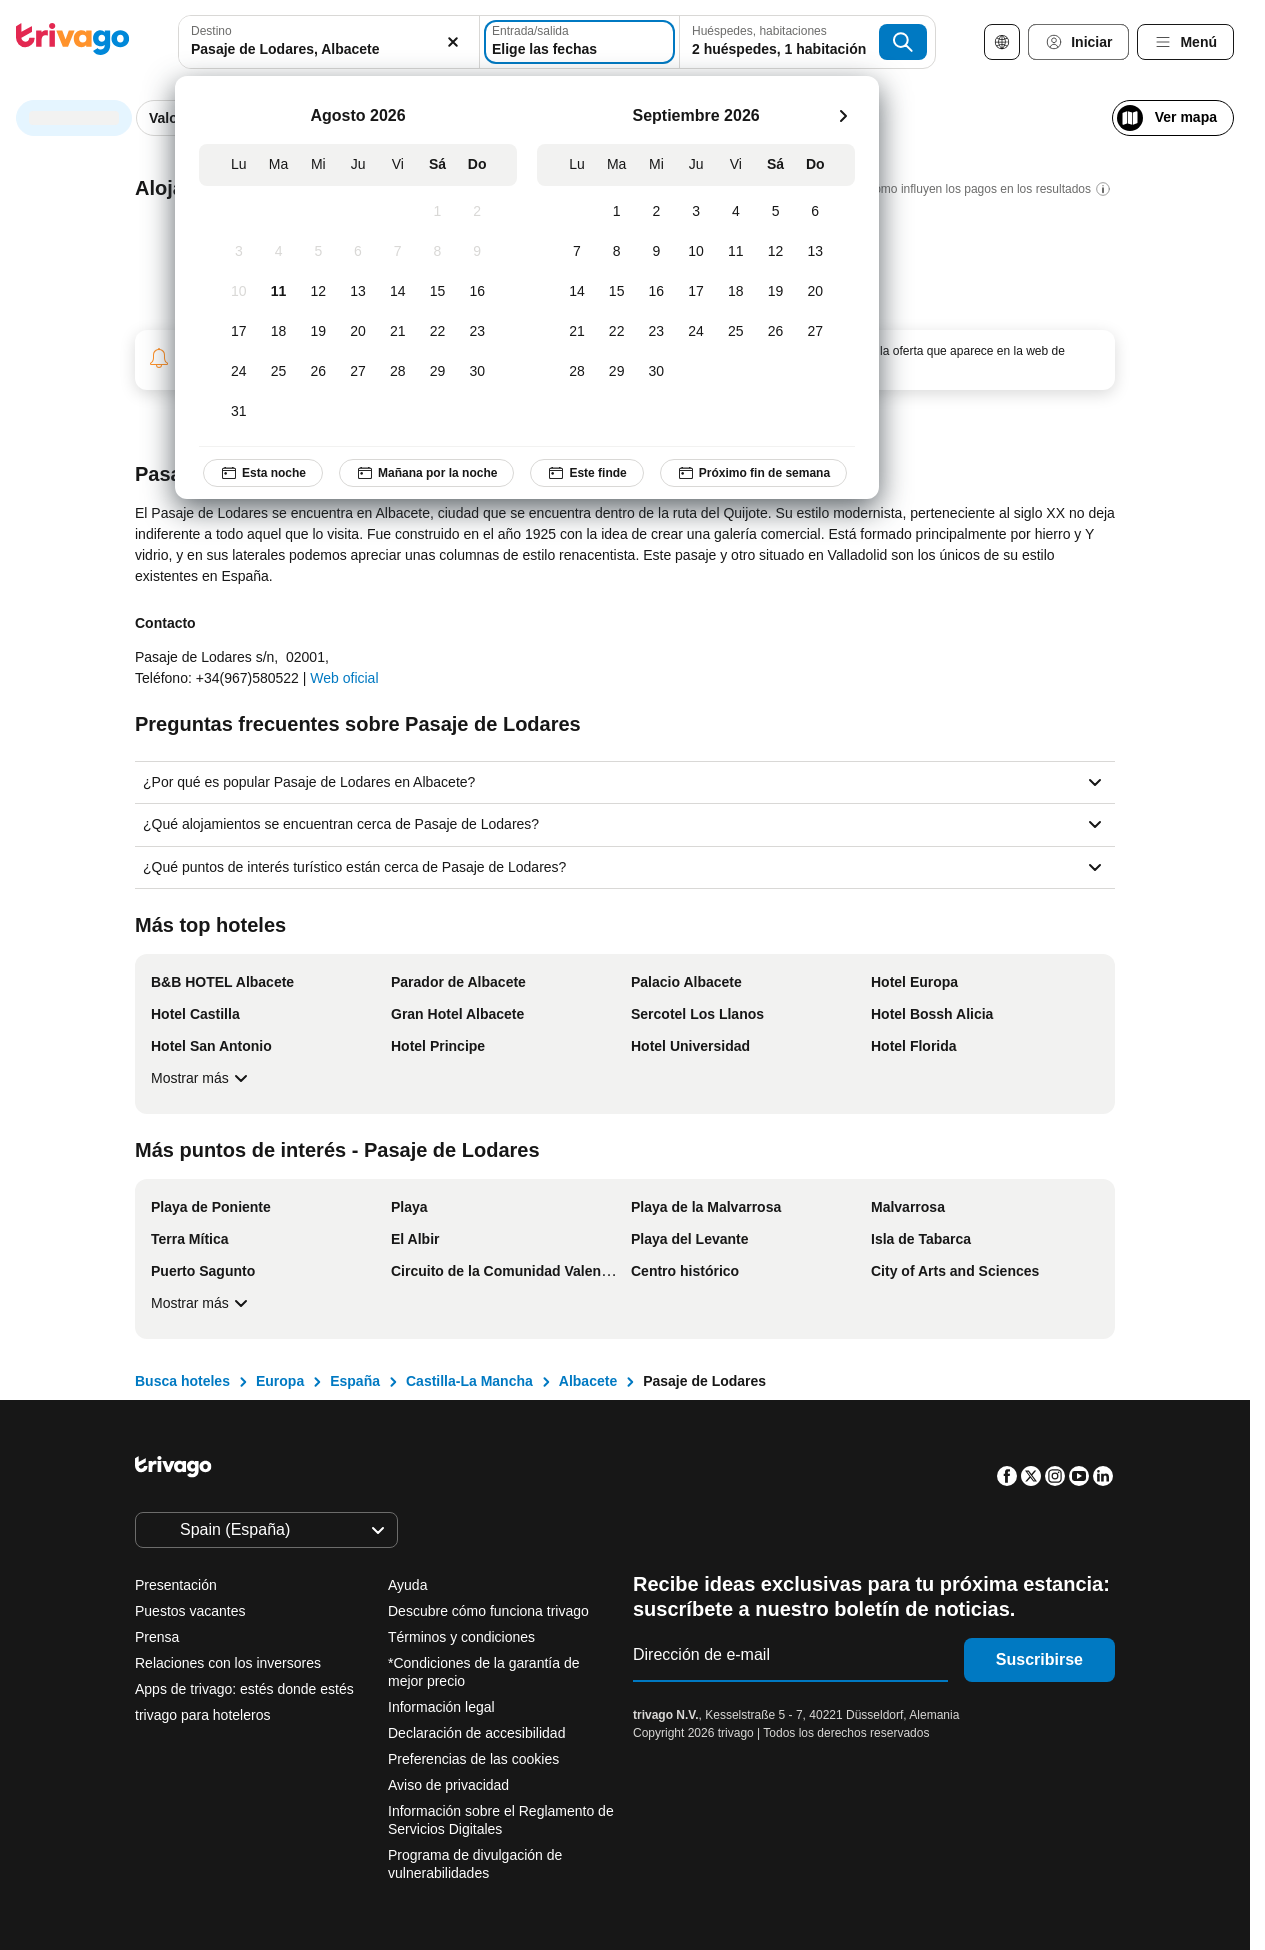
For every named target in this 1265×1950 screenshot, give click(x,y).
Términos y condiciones (461, 1637)
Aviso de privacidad (448, 1785)
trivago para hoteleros (202, 1715)
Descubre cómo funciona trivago (488, 1611)
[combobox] (329, 42)
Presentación (176, 1585)
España (355, 1381)
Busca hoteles (182, 1381)
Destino (211, 31)
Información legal (441, 1707)
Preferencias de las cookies (475, 1759)
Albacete (588, 1381)
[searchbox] (329, 49)
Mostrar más (202, 1078)
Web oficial (344, 678)
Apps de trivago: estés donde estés (244, 1689)
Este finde (586, 473)
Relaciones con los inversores (228, 1663)
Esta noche (263, 473)
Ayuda (407, 1585)
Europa (280, 1381)
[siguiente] (843, 116)
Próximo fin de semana (753, 473)
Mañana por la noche (426, 473)
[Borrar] (453, 42)
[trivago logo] (73, 42)
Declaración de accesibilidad (476, 1733)
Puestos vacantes (190, 1611)
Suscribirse (1039, 1659)
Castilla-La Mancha (469, 1381)
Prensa (157, 1637)
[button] (329, 42)
